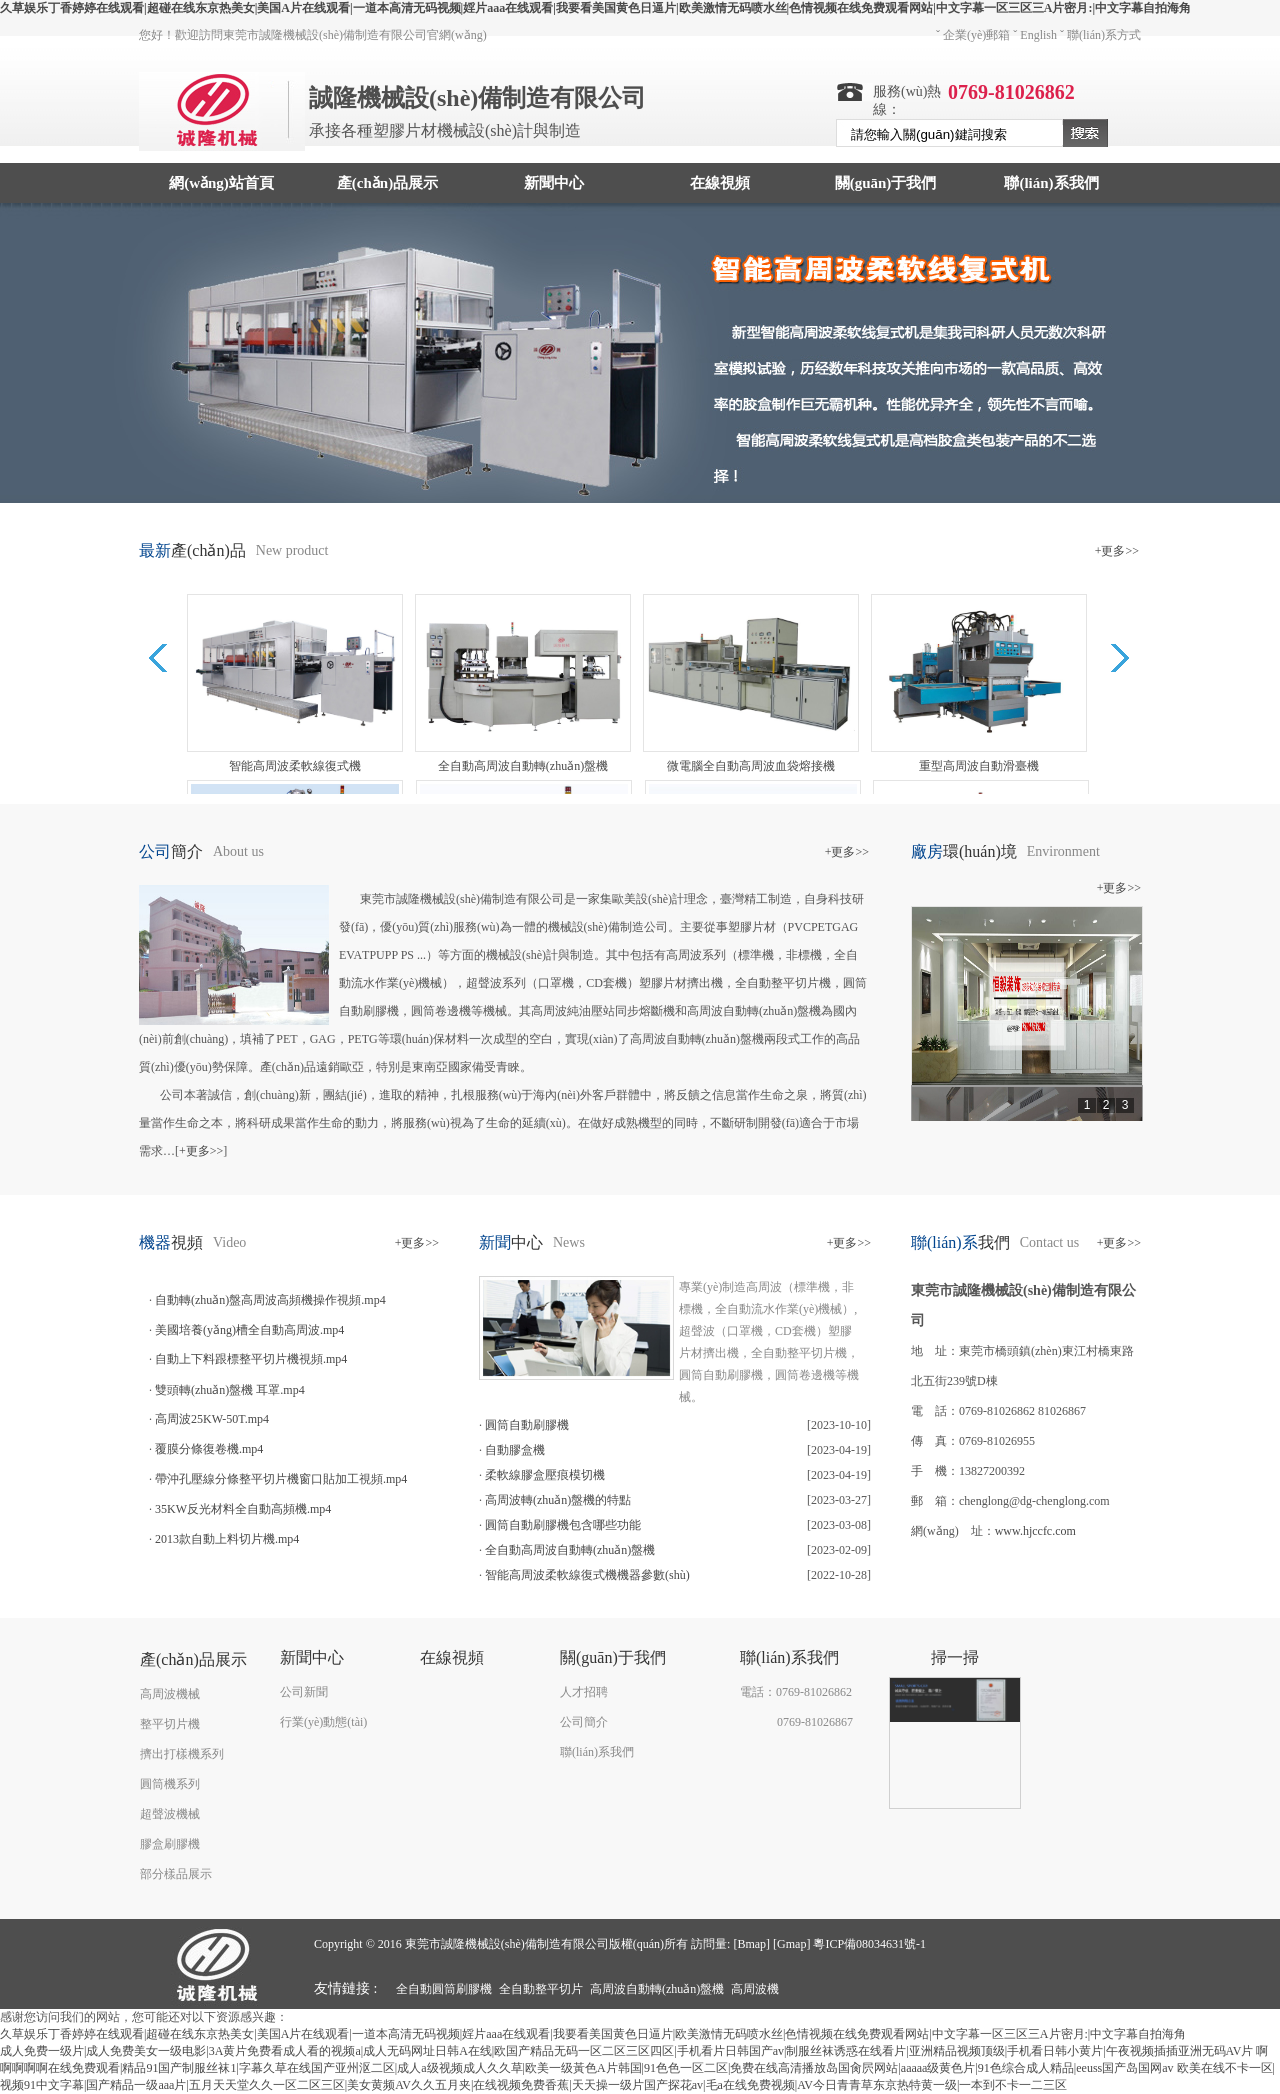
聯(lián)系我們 (1051, 183)
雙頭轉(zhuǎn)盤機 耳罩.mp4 (230, 1390)
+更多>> (1117, 551)
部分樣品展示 (176, 1874)
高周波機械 (170, 1694)
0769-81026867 (815, 1722)
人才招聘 (584, 1692)
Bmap (751, 1944)
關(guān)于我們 (886, 183)
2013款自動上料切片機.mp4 (227, 1539)
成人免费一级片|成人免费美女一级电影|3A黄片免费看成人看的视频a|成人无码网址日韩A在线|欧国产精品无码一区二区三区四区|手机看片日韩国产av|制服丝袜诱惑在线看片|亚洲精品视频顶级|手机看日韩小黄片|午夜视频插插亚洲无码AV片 (626, 2051)
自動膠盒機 (515, 1450)
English (1038, 35)
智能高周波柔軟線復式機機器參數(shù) (587, 1575)
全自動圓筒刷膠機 (444, 1989)
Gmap (791, 1944)
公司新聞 (304, 1692)
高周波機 (755, 1989)
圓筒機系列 (170, 1784)
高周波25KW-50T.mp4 (212, 1419)
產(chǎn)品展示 (387, 183)
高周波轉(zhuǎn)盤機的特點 (558, 1500)
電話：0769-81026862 (796, 1692)
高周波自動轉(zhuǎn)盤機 (657, 1989)
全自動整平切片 (541, 1989)
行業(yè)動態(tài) (323, 1722)
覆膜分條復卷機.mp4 (209, 1449)
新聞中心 (554, 183)
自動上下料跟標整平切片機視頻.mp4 (251, 1359)
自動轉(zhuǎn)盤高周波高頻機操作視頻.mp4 (270, 1300)
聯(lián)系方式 (1104, 35)
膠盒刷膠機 (170, 1844)
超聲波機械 (170, 1814)
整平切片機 (170, 1724)
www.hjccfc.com (1035, 1531)
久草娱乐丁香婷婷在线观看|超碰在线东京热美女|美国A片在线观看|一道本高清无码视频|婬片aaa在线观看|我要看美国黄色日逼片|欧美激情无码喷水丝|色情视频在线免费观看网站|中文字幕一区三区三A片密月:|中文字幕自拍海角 (595, 8)
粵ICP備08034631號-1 (869, 1944)
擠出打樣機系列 (182, 1754)
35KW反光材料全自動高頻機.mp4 (243, 1509)
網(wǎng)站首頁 (221, 183)
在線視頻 (720, 183)
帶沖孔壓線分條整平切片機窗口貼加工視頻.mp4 (281, 1479)
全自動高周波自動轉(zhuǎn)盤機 (570, 1550)
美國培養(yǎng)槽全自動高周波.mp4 (249, 1330)
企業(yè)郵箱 (976, 35)
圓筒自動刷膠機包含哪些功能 (563, 1525)
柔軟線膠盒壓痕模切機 (545, 1475)
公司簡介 (584, 1722)
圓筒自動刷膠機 (527, 1425)
